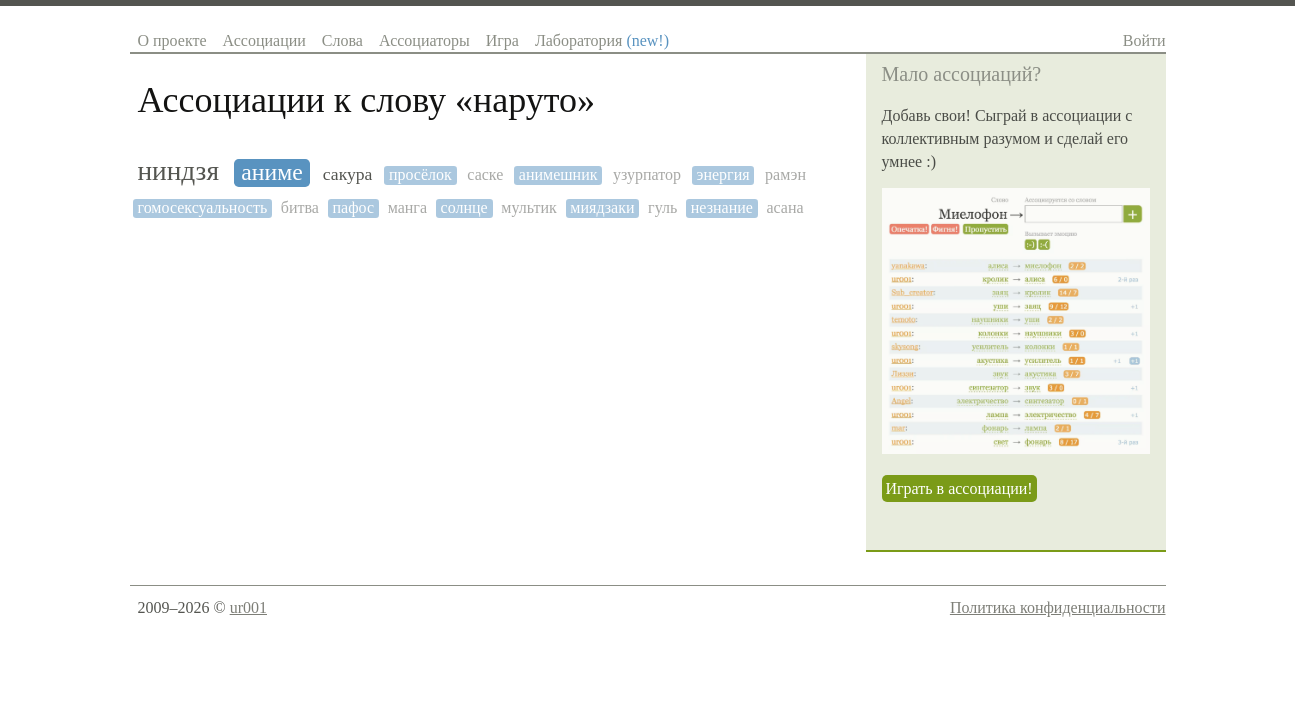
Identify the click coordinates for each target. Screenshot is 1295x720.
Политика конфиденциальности (1058, 607)
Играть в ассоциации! (959, 488)
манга (407, 207)
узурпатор (647, 174)
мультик (528, 207)
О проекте (172, 40)
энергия (723, 174)
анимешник (558, 174)
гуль (662, 207)
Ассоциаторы (424, 40)
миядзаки (602, 207)
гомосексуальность (203, 207)
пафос (354, 207)
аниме (271, 172)
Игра (502, 40)
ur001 (248, 607)
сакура (348, 174)
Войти (1144, 40)
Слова (342, 40)
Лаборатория (602, 40)
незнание (722, 207)
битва (300, 207)
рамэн (785, 174)
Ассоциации (264, 40)
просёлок (420, 174)
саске (485, 174)
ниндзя (178, 171)
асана (784, 207)
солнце (464, 207)
